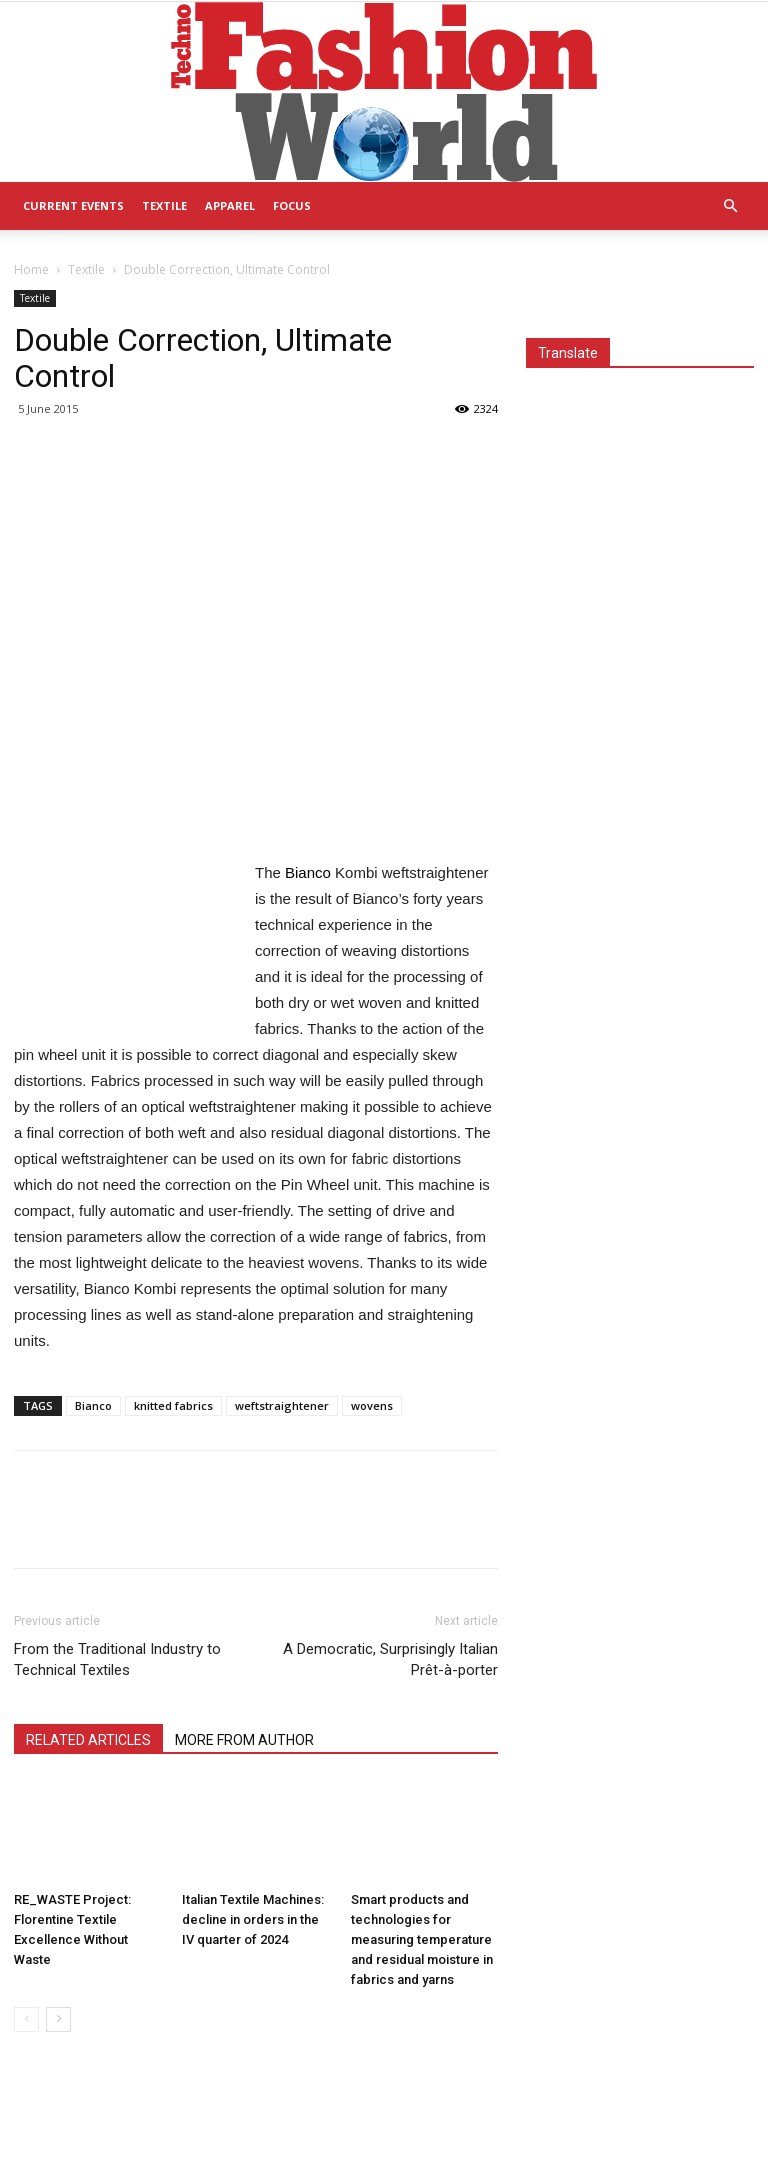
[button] (730, 206)
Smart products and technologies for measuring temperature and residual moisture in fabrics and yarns (422, 1939)
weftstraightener (282, 1405)
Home (31, 269)
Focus (292, 205)
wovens (372, 1405)
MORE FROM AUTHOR (244, 1740)
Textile (164, 205)
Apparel (230, 205)
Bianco (93, 1405)
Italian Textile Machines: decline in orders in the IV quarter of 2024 (253, 1919)
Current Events (73, 205)
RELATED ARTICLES (88, 1740)
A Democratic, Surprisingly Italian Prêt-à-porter (390, 1659)
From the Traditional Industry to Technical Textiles (117, 1659)
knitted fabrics (173, 1405)
